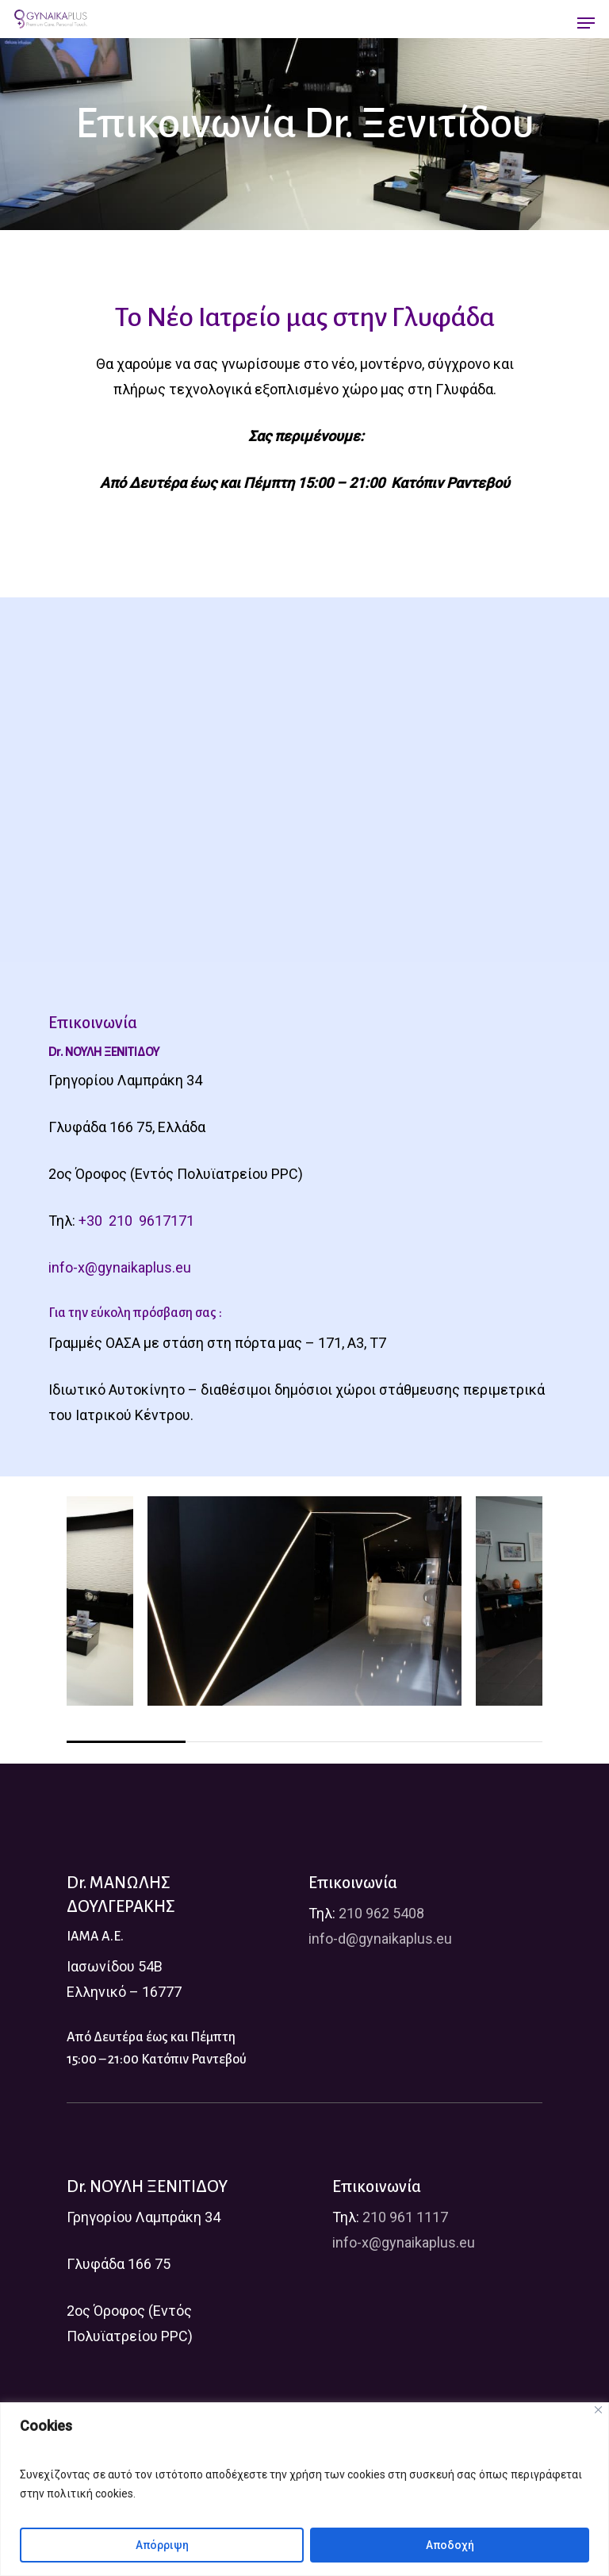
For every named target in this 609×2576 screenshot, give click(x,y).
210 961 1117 (405, 2217)
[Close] (598, 2409)
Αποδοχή (450, 2545)
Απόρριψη (162, 2545)
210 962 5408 (381, 1913)
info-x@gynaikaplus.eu (119, 1267)
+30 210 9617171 (136, 1220)
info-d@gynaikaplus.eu (380, 1938)
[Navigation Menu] (586, 23)
